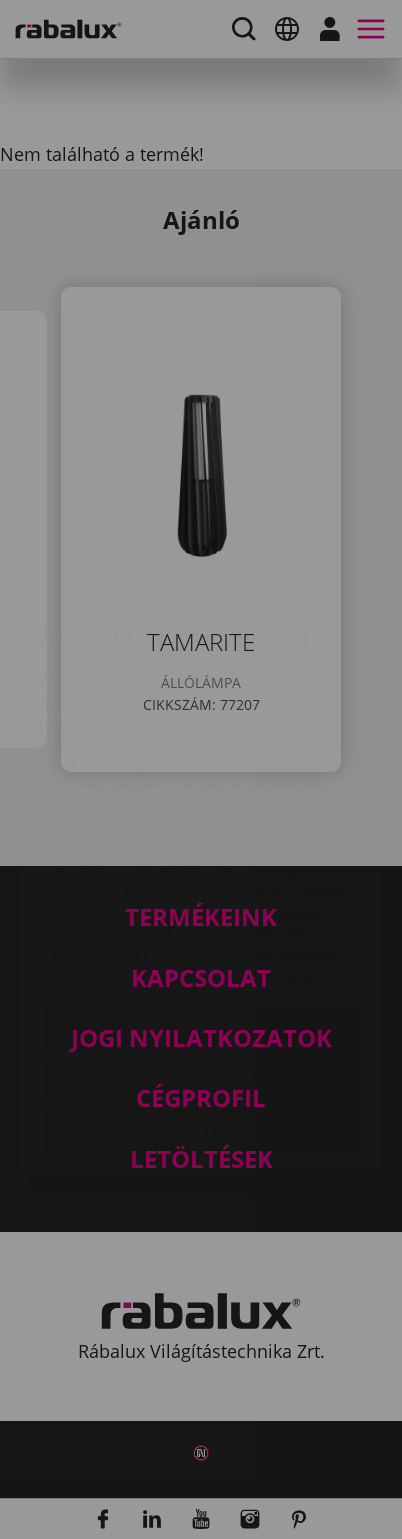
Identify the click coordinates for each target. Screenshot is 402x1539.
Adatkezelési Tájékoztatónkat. (214, 856)
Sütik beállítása (201, 910)
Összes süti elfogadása (200, 1012)
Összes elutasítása (201, 961)
